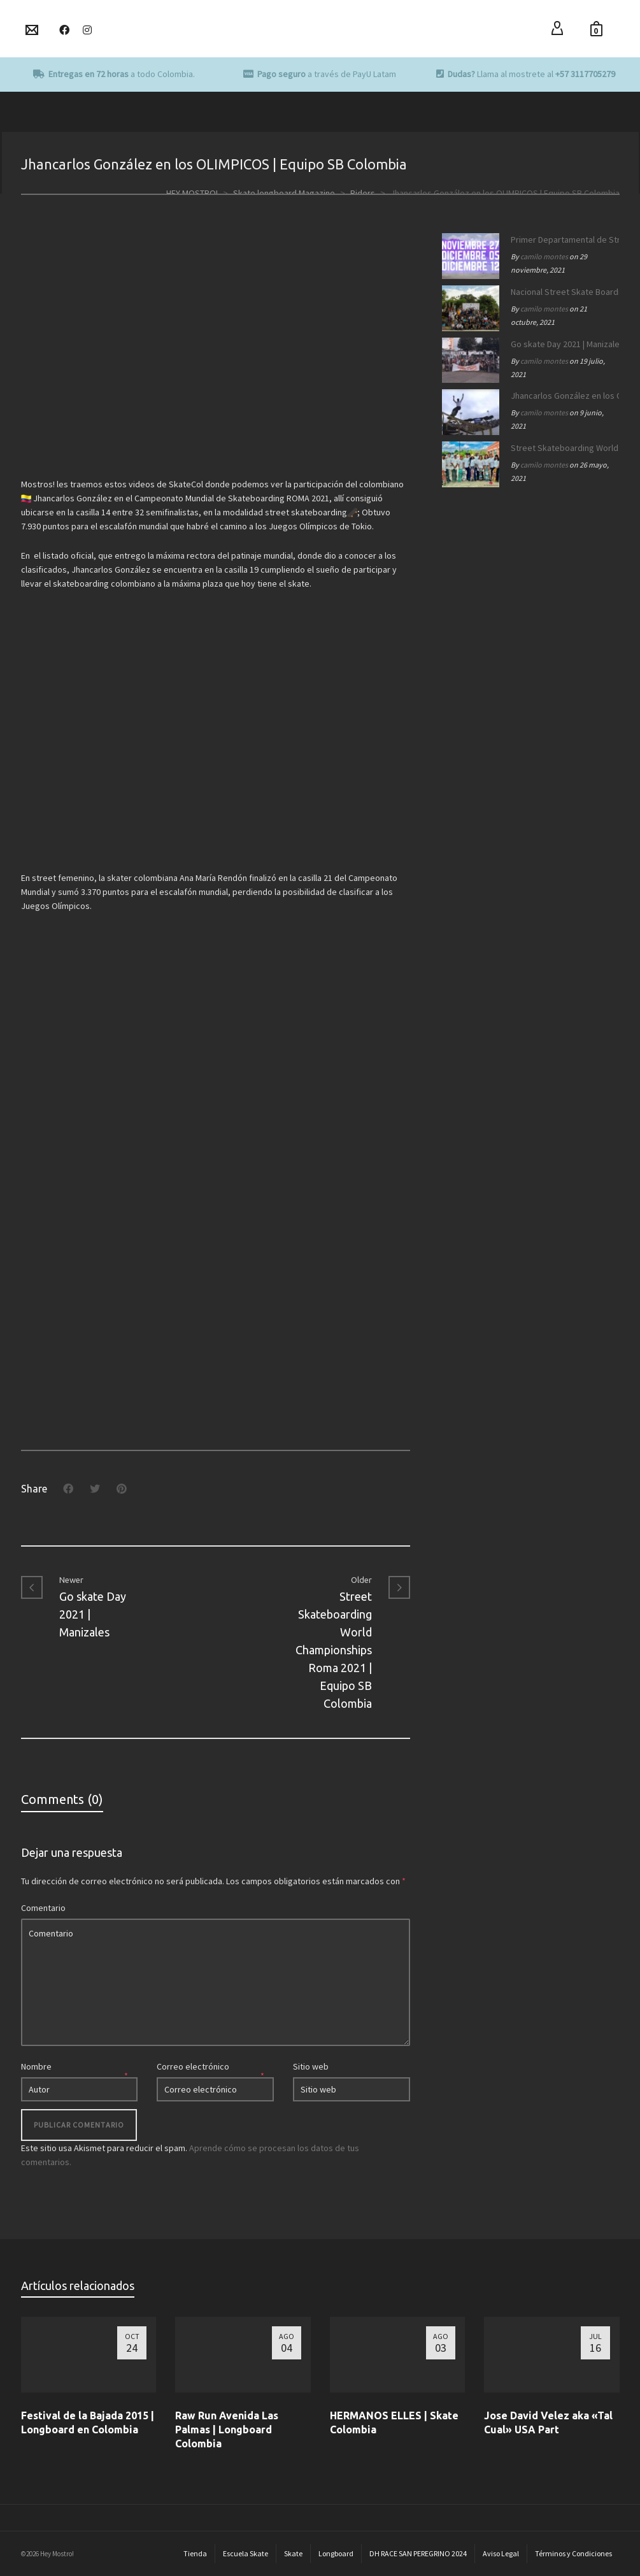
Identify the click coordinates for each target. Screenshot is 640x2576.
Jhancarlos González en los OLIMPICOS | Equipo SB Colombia (562, 395)
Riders (362, 193)
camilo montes (544, 256)
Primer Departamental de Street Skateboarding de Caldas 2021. (562, 239)
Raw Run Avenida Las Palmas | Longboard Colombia (226, 2429)
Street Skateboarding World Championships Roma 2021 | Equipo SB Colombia (562, 448)
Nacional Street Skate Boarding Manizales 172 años (562, 291)
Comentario (43, 1908)
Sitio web (311, 2066)
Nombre (36, 2066)
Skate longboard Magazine (284, 193)
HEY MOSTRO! (192, 193)
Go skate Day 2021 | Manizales (562, 344)
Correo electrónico (193, 2066)
